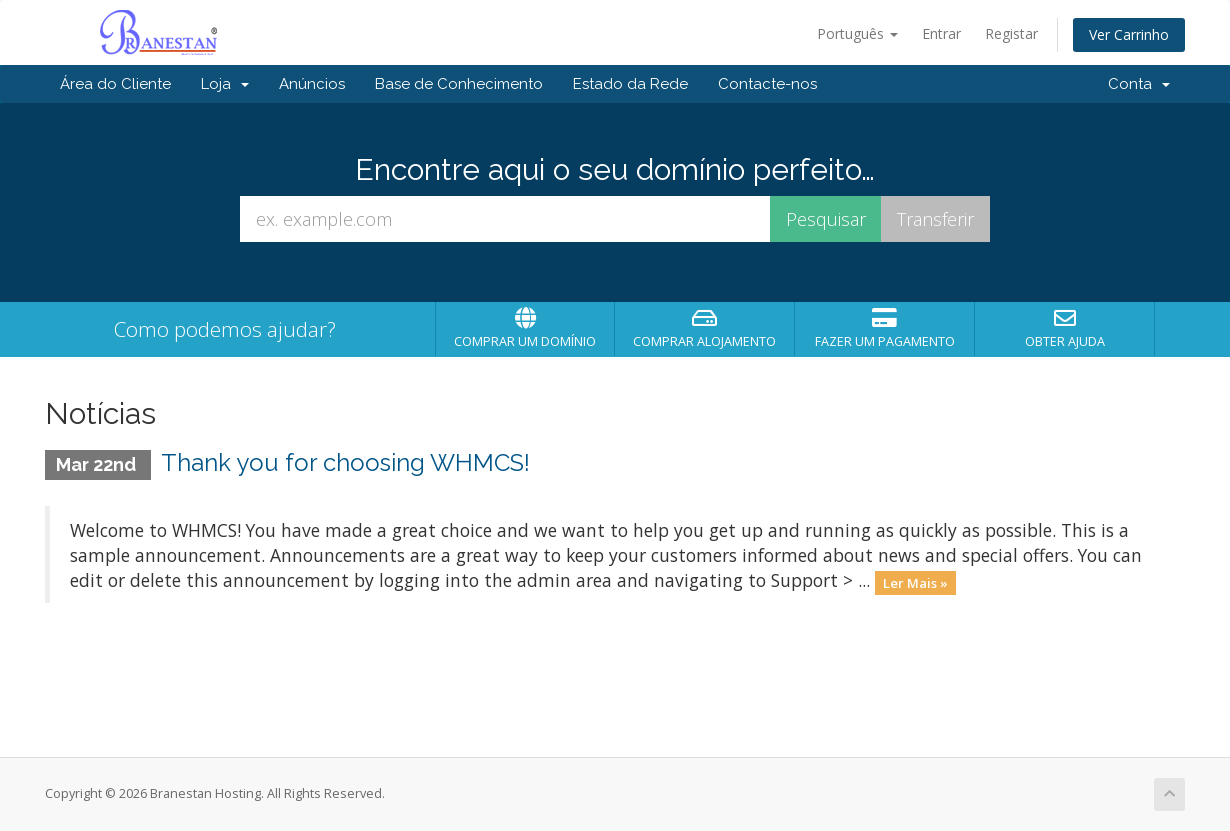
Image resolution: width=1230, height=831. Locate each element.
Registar (1011, 33)
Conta (1139, 84)
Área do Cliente (115, 84)
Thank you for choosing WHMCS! (345, 462)
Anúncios (312, 84)
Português (857, 33)
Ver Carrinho (1129, 34)
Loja (225, 84)
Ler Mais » (915, 582)
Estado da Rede (630, 84)
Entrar (941, 33)
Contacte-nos (767, 84)
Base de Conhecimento (459, 84)
